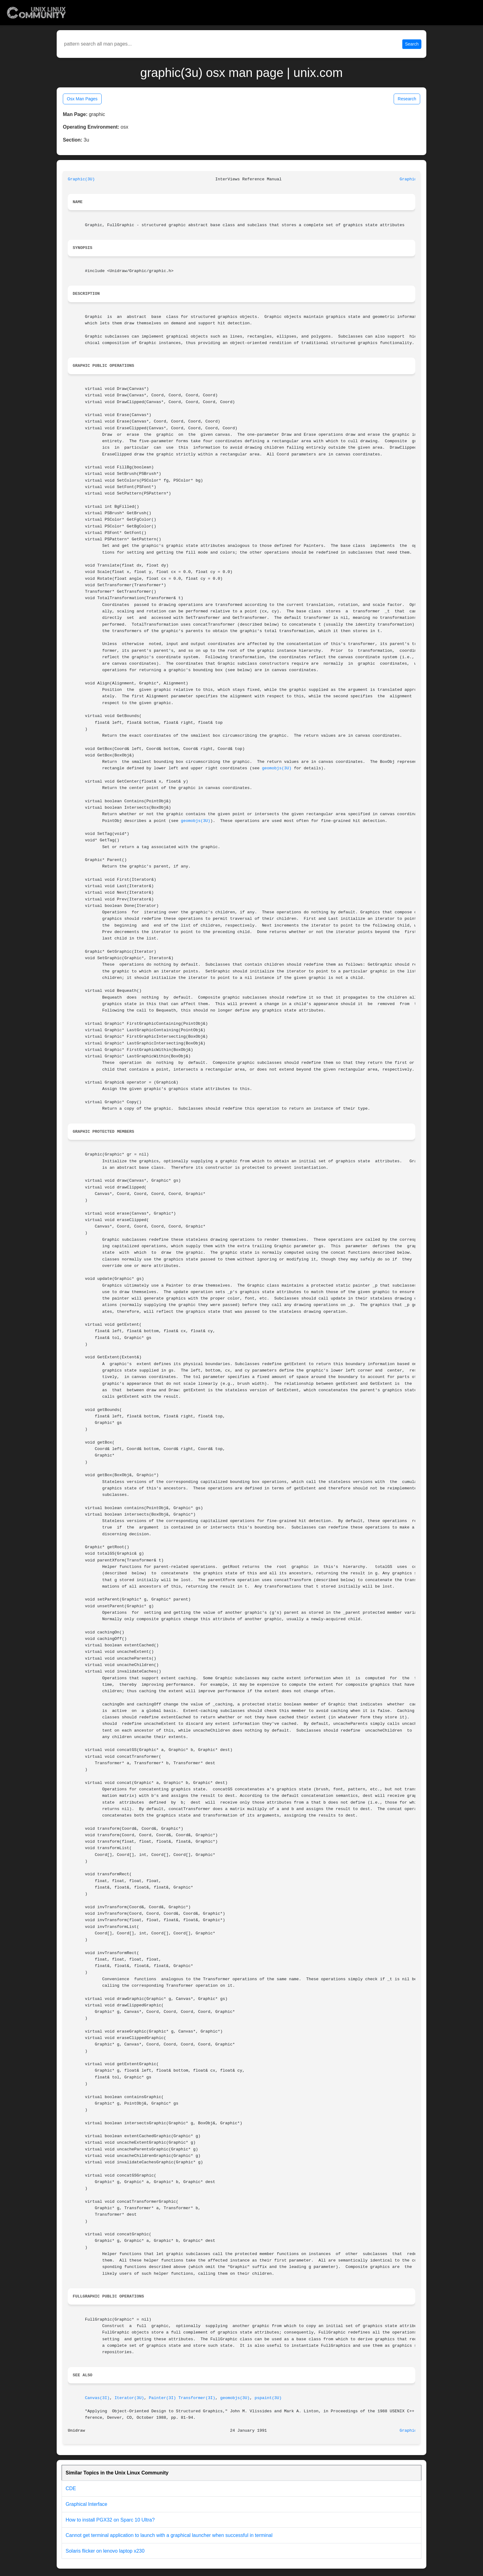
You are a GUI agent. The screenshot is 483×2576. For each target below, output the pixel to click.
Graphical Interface (86, 2504)
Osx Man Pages (82, 98)
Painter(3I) (162, 2398)
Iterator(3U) (129, 2398)
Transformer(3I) (196, 2398)
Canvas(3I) (97, 2398)
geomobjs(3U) (276, 768)
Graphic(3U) (81, 179)
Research (407, 98)
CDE (71, 2488)
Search (412, 44)
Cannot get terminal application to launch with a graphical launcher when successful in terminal (169, 2535)
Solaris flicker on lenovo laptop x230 (105, 2551)
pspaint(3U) (268, 2398)
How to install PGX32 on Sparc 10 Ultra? (110, 2519)
